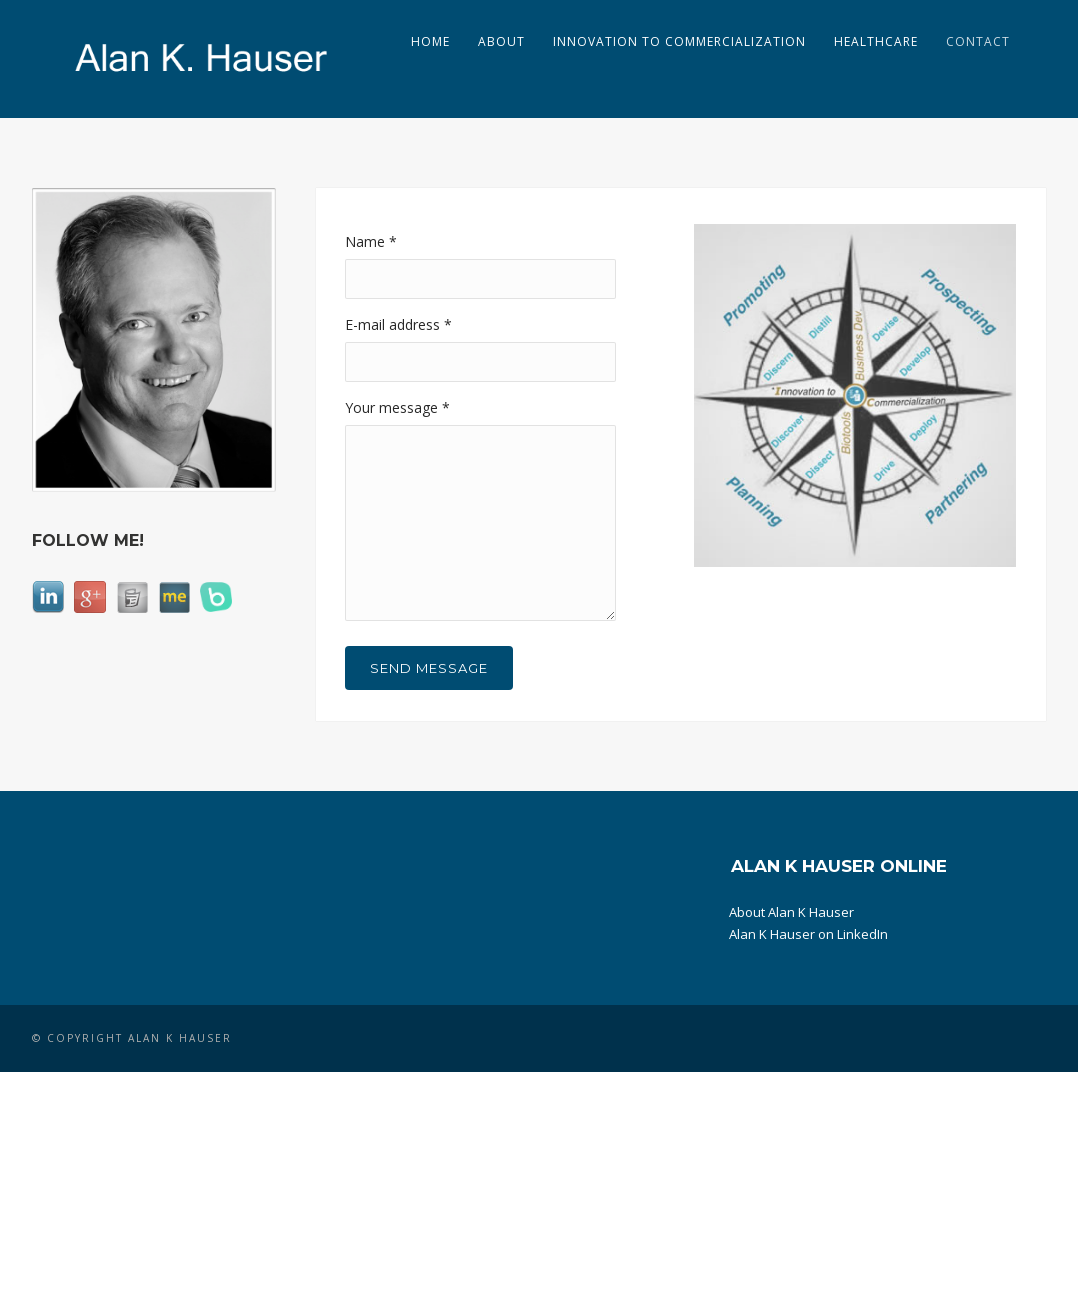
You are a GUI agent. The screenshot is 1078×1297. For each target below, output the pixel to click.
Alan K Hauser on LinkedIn (808, 934)
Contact (978, 41)
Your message (397, 407)
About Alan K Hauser (791, 912)
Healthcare (876, 41)
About (501, 41)
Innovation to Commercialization (679, 41)
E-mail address (398, 324)
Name (371, 241)
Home (430, 41)
